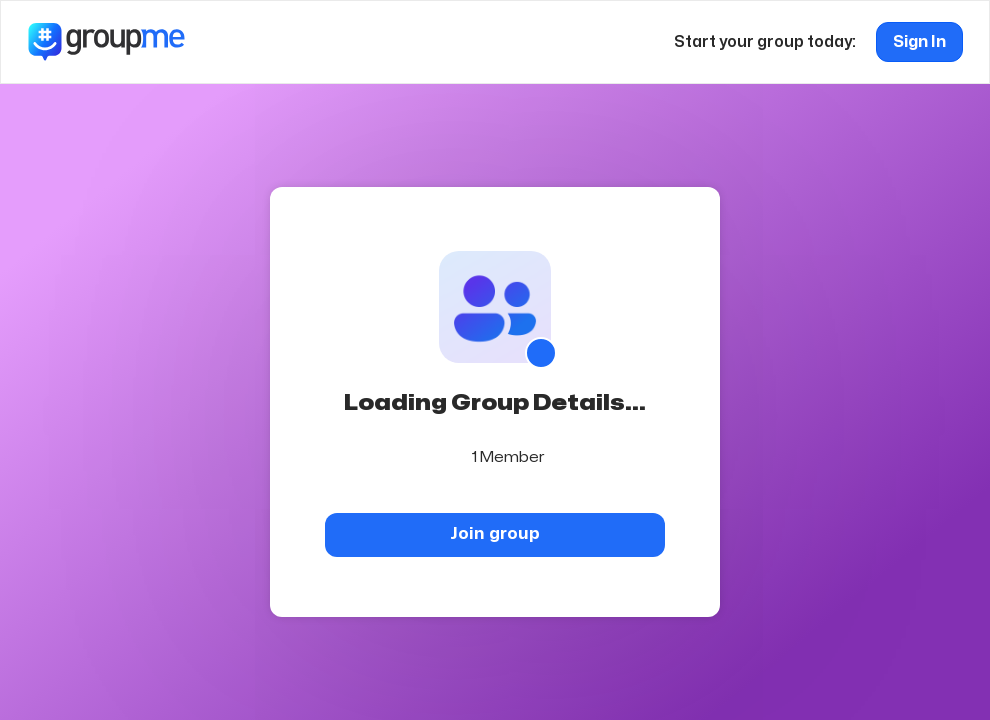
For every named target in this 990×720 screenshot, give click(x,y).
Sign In (919, 42)
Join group (495, 533)
